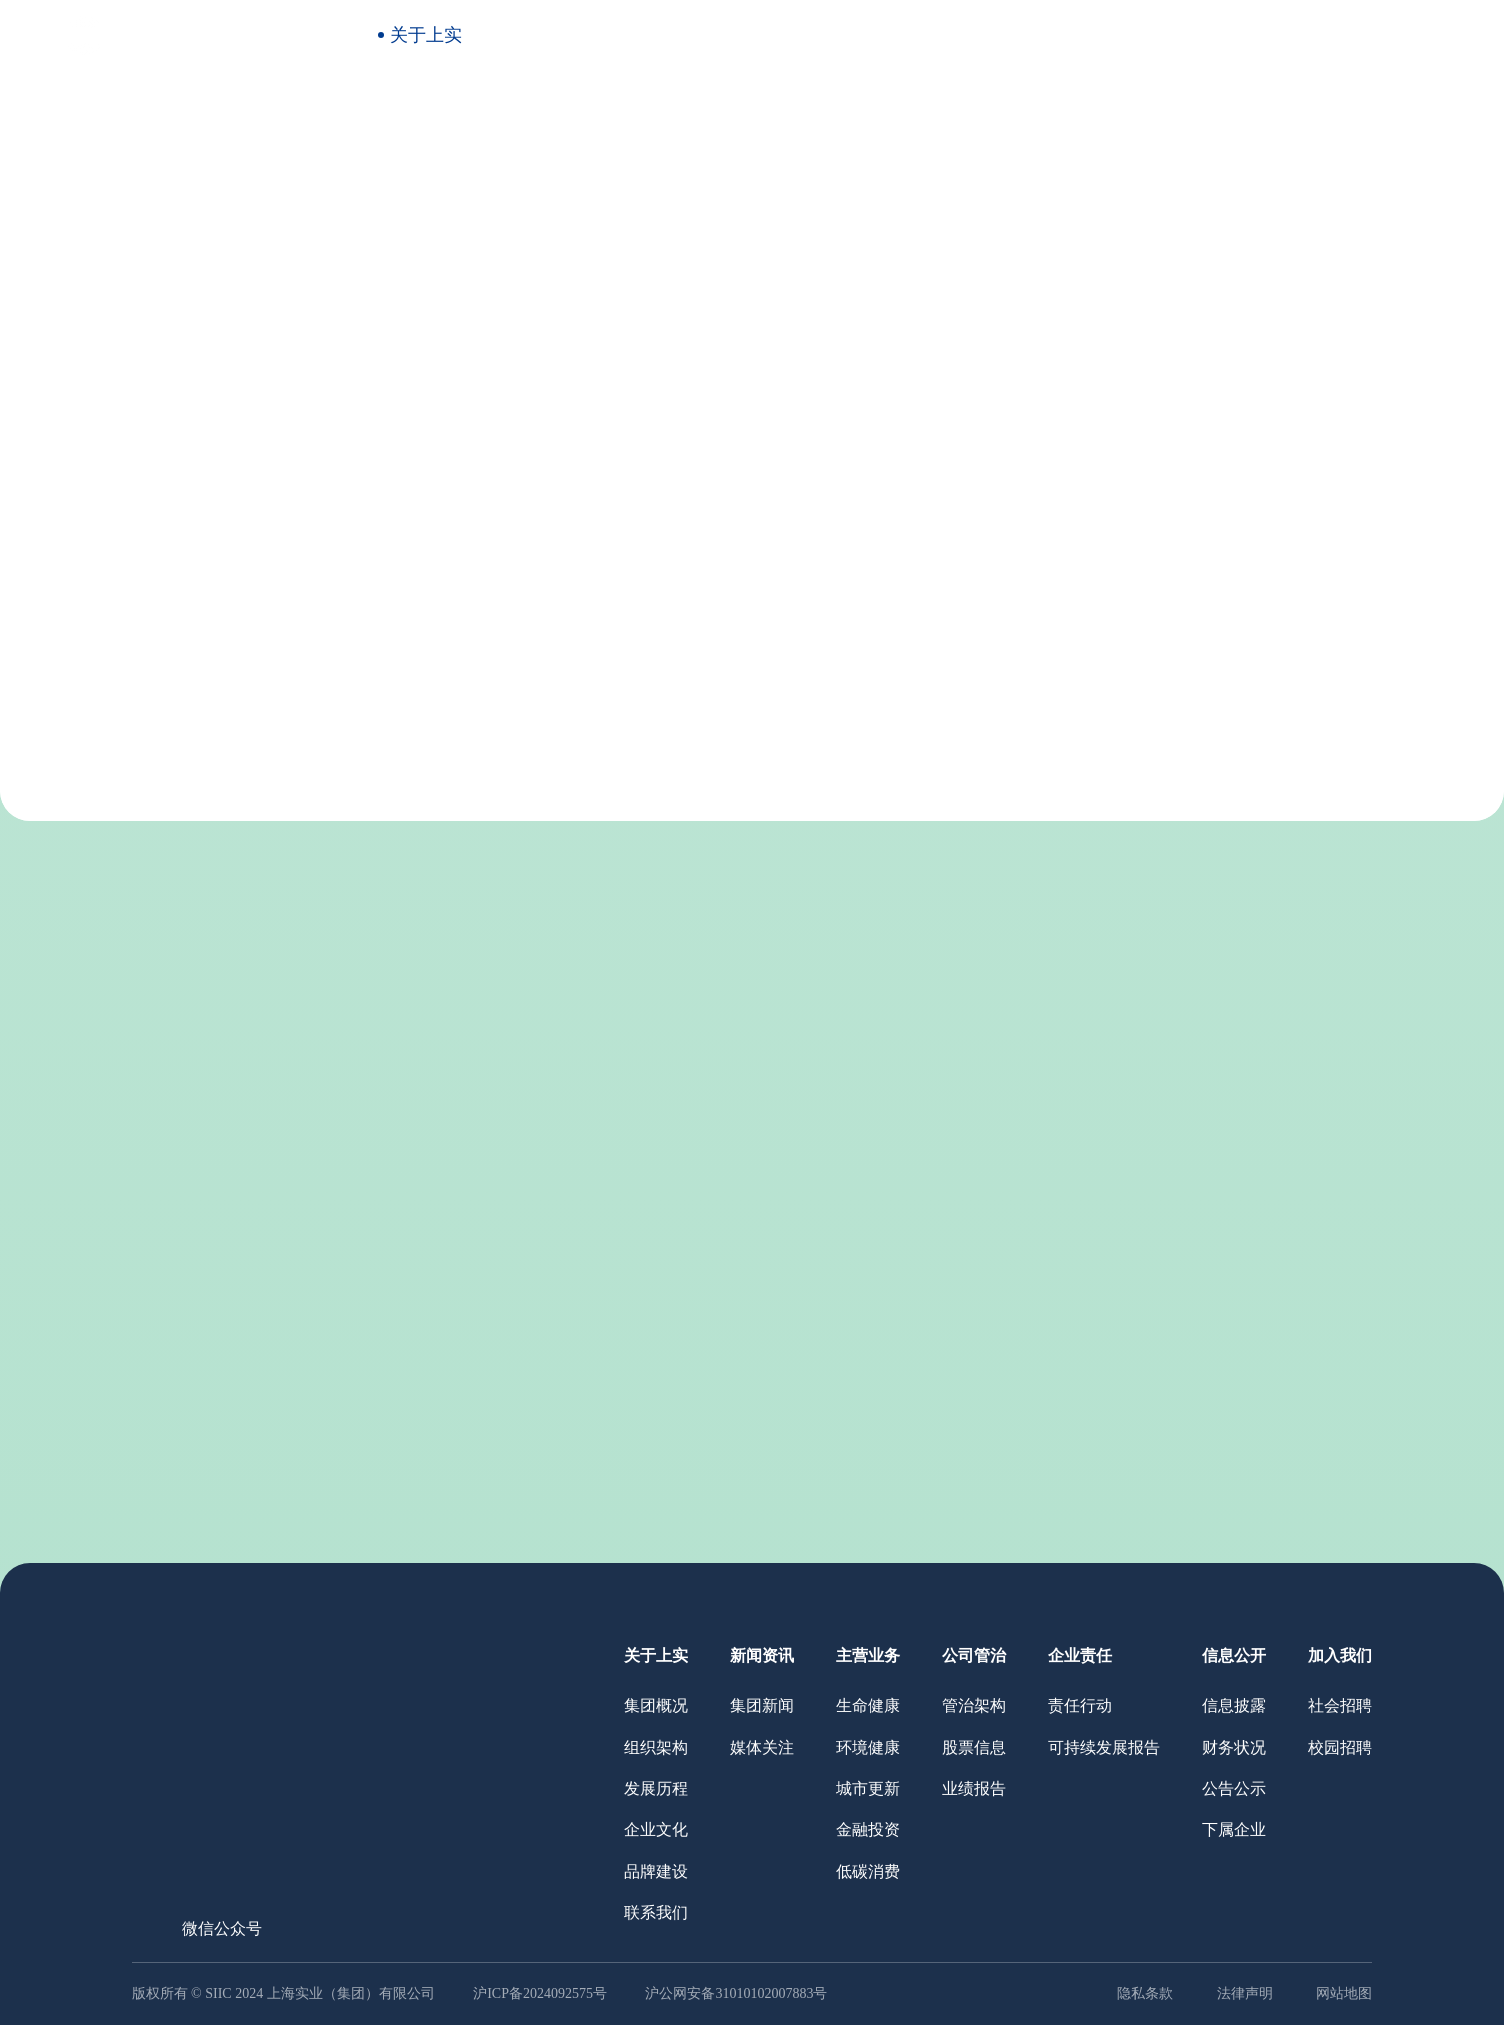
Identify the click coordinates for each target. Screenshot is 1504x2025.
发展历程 (561, 517)
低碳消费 (868, 1871)
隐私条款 (1145, 1993)
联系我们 (897, 517)
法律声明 (1245, 1993)
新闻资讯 (563, 35)
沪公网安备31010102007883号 (736, 1994)
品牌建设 (785, 517)
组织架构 (449, 517)
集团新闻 (762, 1705)
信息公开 (1111, 35)
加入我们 (1248, 35)
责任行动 (1080, 1705)
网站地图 (1344, 1993)
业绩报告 (974, 1788)
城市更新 (868, 1788)
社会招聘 (1340, 1705)
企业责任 (974, 35)
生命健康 (868, 1705)
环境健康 (868, 1747)
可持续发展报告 (1104, 1747)
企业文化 (673, 517)
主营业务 (700, 35)
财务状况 (1234, 1747)
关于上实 (426, 35)
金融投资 (868, 1829)
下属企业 (1234, 1829)
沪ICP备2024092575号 (541, 1994)
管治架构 (974, 1705)
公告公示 (1234, 1788)
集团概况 (337, 517)
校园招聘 (1340, 1747)
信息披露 (1234, 1705)
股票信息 (974, 1747)
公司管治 (837, 35)
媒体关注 (762, 1747)
